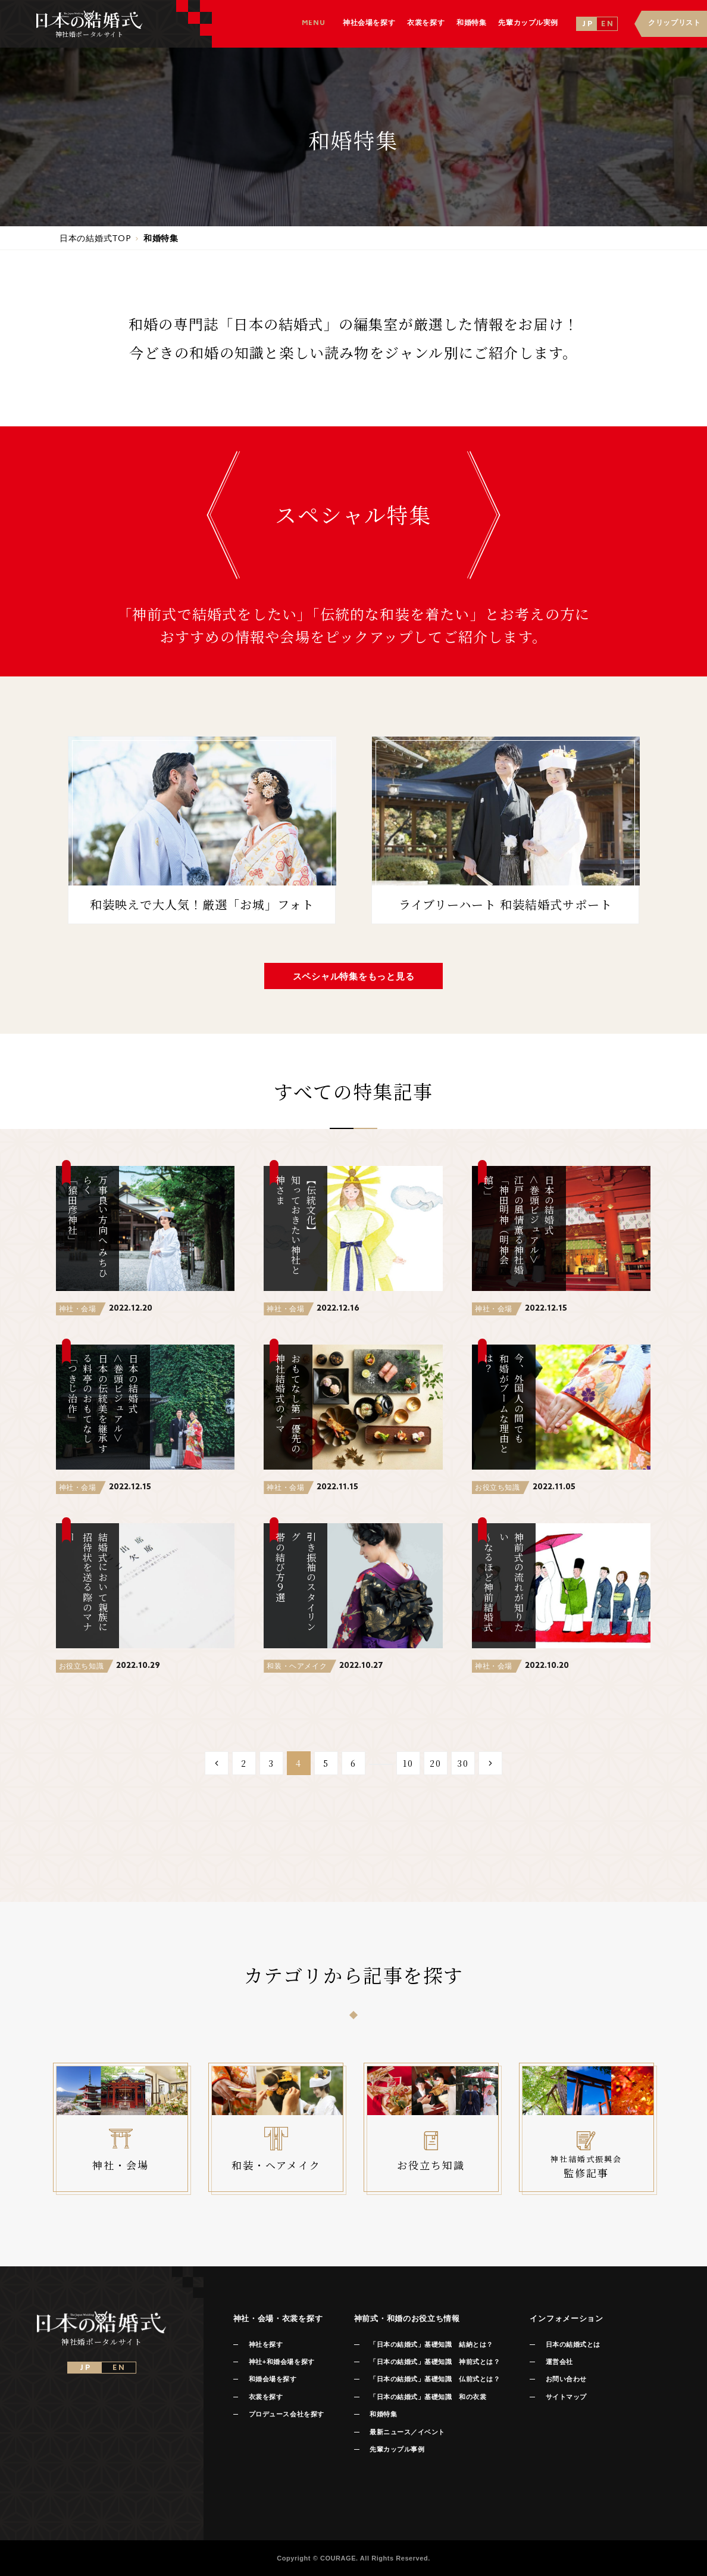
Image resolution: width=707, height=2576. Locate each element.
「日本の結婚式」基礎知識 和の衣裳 (428, 2396)
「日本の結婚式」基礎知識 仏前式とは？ (435, 2378)
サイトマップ (566, 2396)
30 (463, 1763)
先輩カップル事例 (397, 2449)
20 (436, 1763)
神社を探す (266, 2344)
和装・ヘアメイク (297, 1666)
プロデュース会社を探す (286, 2414)
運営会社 (559, 2361)
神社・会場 (77, 1308)
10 (408, 1763)
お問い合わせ (566, 2378)
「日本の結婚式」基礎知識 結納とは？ (431, 2344)
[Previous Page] (217, 1763)
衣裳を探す (266, 2396)
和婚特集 (383, 2414)
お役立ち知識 (497, 1487)
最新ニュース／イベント (407, 2431)
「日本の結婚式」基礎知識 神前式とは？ (435, 2361)
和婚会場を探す (273, 2378)
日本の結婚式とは (573, 2344)
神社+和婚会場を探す (282, 2361)
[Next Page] (490, 1763)
